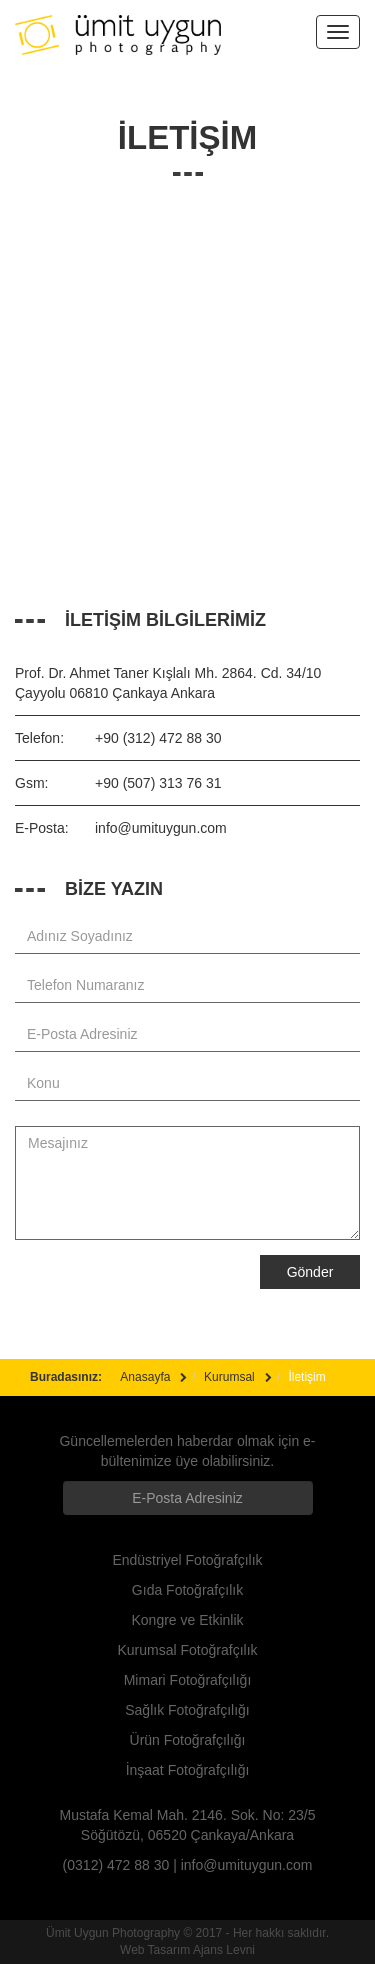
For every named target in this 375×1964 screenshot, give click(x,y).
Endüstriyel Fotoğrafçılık (187, 1560)
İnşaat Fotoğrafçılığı (188, 1770)
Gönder (310, 1272)
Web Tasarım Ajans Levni (187, 1950)
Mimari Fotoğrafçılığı (188, 1680)
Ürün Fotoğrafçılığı (188, 1740)
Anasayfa (145, 1377)
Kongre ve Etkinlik (187, 1620)
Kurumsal (229, 1377)
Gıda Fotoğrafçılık (187, 1590)
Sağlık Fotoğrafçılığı (187, 1710)
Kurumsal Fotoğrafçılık (187, 1650)
